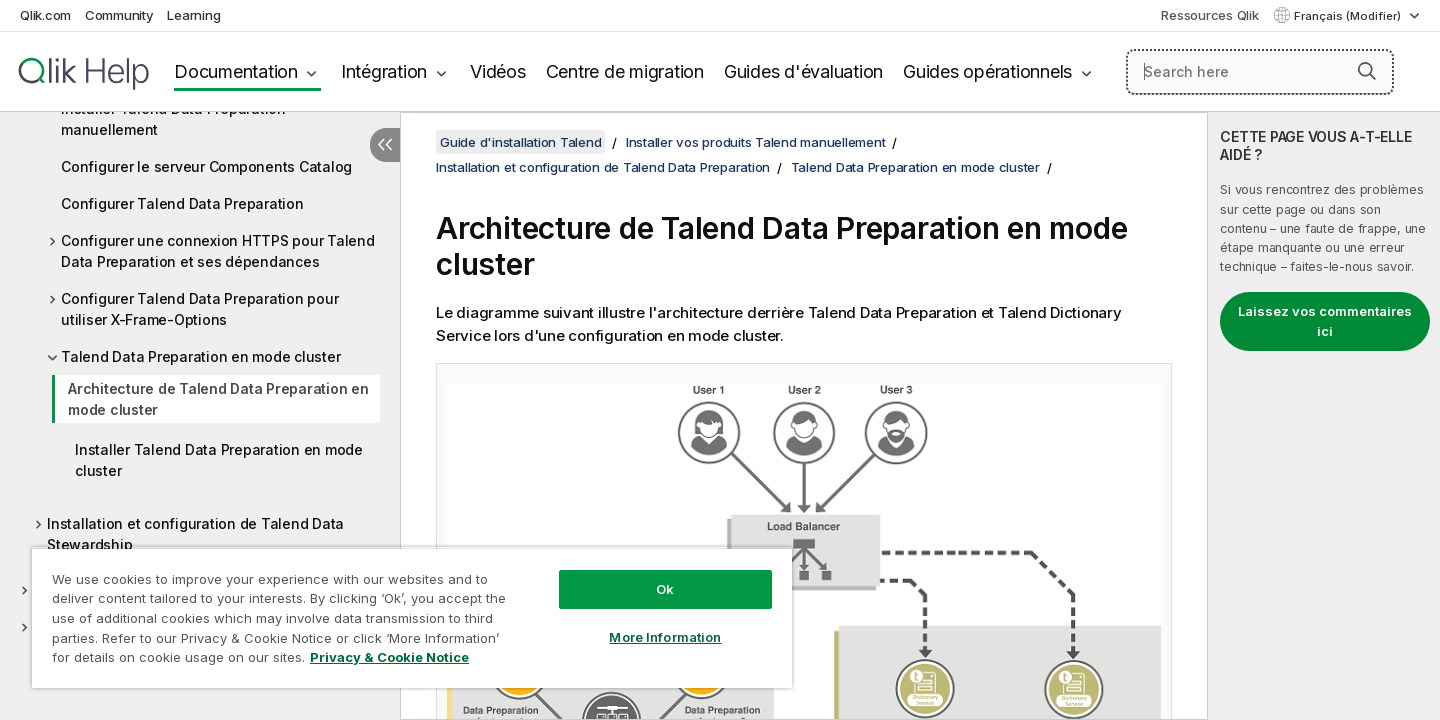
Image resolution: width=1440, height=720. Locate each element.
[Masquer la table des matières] (385, 145)
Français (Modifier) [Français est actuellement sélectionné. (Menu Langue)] (1349, 16)
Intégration (384, 71)
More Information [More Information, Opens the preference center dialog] (665, 637)
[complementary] (1324, 416)
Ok (665, 589)
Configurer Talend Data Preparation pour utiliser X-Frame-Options (199, 309)
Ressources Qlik (1209, 15)
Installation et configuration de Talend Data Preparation (603, 167)
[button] (1367, 71)
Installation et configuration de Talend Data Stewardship (195, 534)
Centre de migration (625, 71)
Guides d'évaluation (803, 71)
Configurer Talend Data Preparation (182, 203)
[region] (412, 617)
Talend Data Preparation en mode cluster (200, 356)
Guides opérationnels (987, 71)
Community (119, 15)
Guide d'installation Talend (520, 142)
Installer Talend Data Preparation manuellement (173, 119)
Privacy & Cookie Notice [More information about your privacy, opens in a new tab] (389, 657)
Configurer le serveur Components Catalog (206, 166)
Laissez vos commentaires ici (1325, 321)
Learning (193, 15)
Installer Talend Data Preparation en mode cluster (219, 460)
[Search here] (1260, 72)
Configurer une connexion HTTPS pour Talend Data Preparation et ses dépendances (218, 251)
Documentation (236, 71)
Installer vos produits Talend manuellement (756, 142)
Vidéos (498, 71)
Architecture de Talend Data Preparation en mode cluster (218, 399)
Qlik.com (45, 15)
